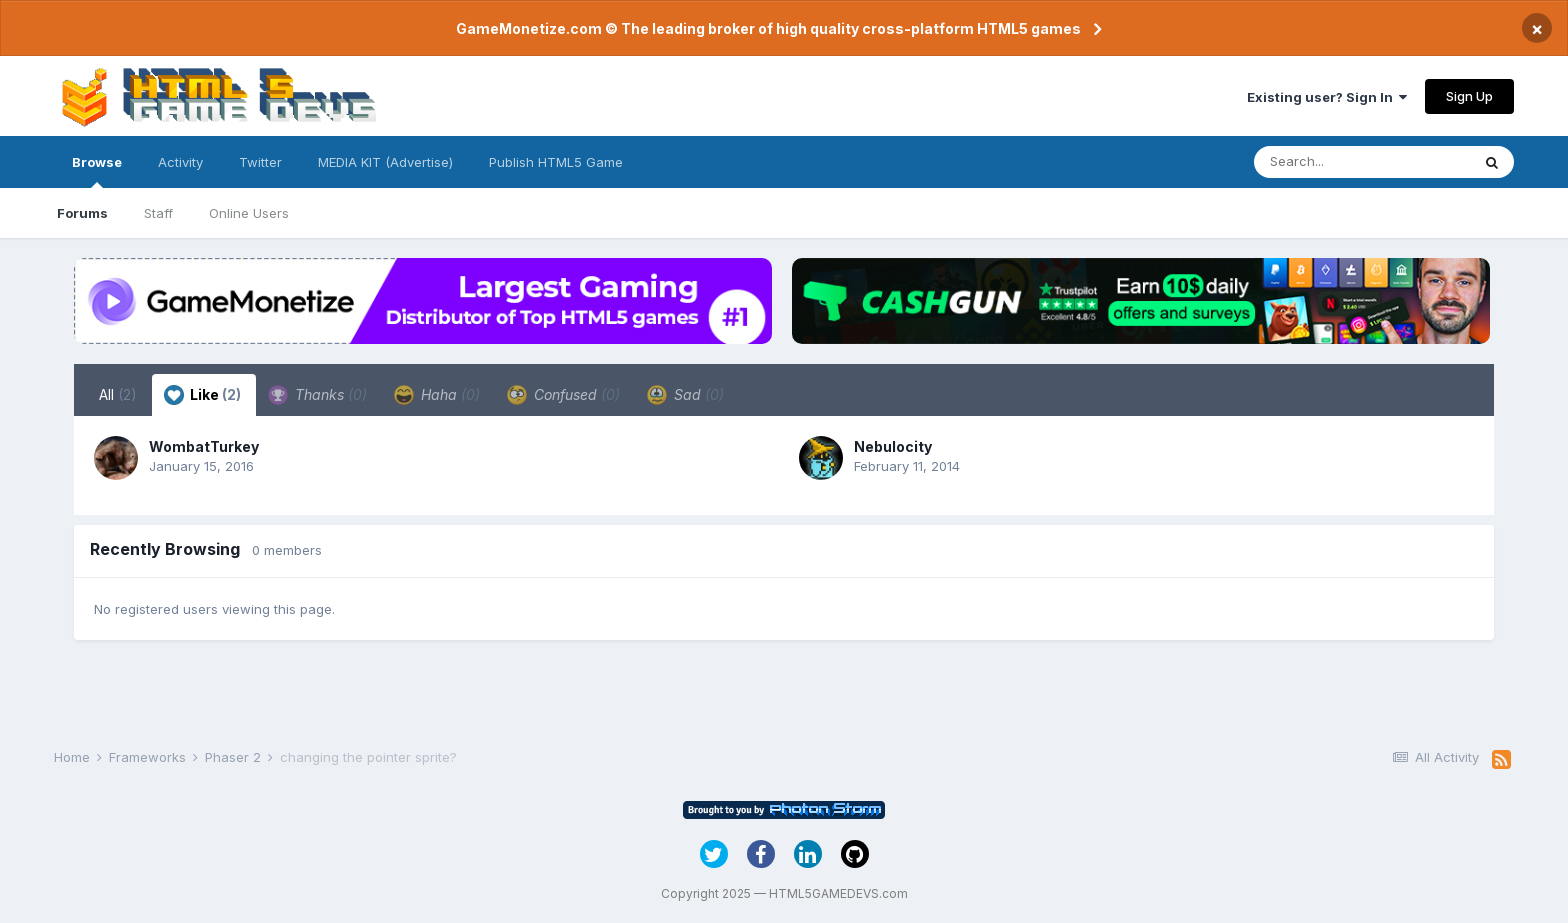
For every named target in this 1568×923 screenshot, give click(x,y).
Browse (97, 171)
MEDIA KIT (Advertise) (385, 162)
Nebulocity (893, 446)
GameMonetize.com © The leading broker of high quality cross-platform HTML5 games (768, 28)
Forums (82, 213)
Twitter (260, 162)
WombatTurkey (204, 446)
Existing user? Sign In (1327, 97)
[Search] (1362, 162)
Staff (158, 213)
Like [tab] (202, 395)
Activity (180, 162)
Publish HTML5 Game (556, 162)
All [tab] (118, 394)
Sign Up (1469, 96)
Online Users (249, 213)
